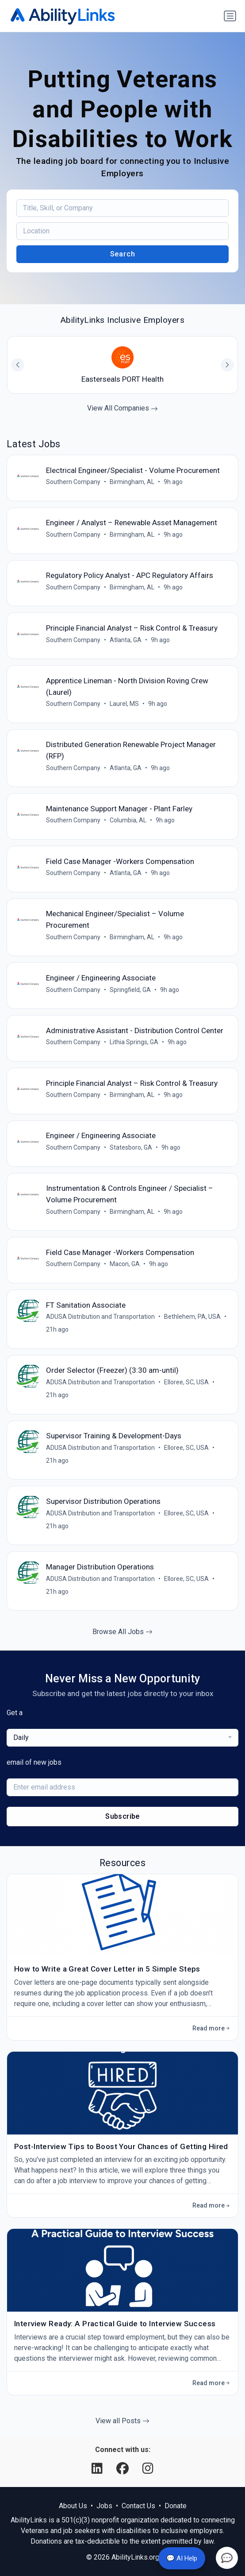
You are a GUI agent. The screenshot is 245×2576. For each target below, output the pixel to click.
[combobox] (122, 1738)
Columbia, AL (128, 820)
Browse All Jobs (122, 1631)
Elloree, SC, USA (186, 1382)
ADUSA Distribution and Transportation (100, 1316)
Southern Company (73, 481)
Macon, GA (125, 1263)
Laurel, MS (124, 703)
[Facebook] (124, 2468)
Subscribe (122, 1816)
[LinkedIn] (99, 2468)
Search (122, 254)
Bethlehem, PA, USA (192, 1316)
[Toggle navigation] (230, 16)
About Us (73, 2506)
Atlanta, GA (126, 639)
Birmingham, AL (132, 481)
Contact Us (138, 2506)
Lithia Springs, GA (134, 1042)
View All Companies (122, 408)
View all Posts (122, 2421)
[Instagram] (147, 2468)
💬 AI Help (181, 2558)
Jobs (104, 2506)
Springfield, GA (130, 989)
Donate (176, 2506)
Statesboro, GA (131, 1147)
